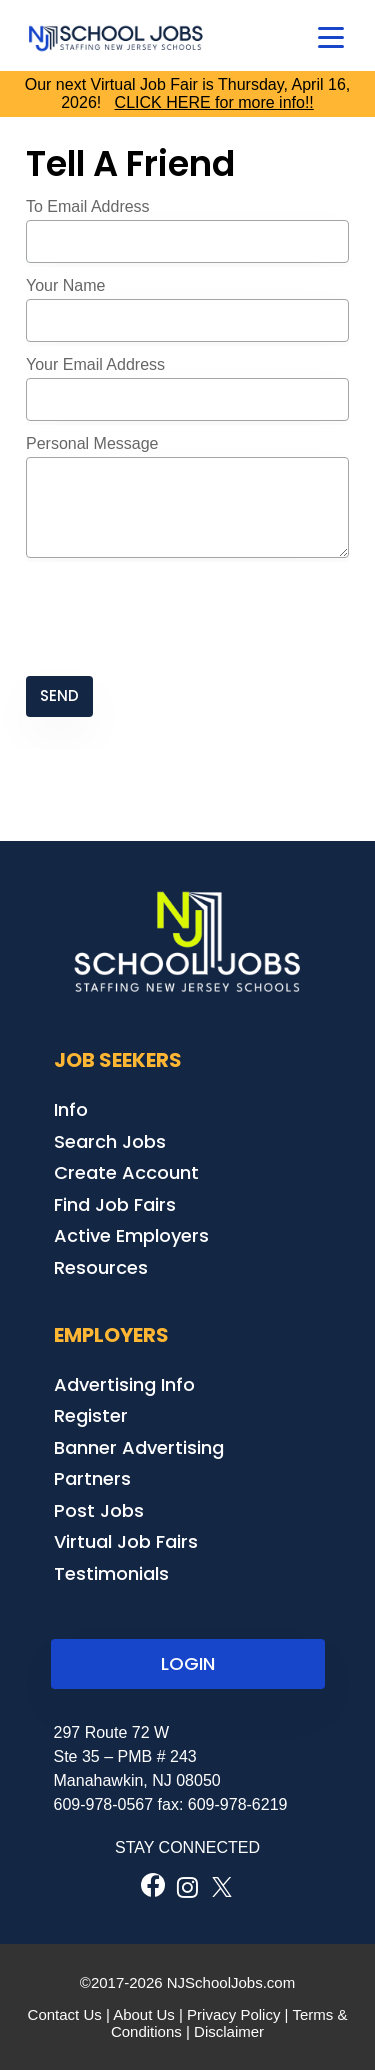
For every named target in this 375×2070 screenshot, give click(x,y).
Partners (92, 1478)
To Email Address (88, 206)
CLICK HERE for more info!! (214, 102)
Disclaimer (229, 2031)
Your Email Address (95, 364)
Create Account (126, 1172)
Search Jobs (110, 1141)
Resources (101, 1267)
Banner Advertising (139, 1447)
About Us (144, 2014)
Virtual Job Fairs (126, 1541)
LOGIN (188, 1663)
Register (91, 1415)
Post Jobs (99, 1510)
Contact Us (65, 2014)
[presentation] (178, 619)
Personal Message (92, 443)
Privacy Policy (233, 2014)
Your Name (65, 285)
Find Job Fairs (115, 1204)
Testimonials (111, 1573)
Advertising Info (124, 1384)
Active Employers (131, 1235)
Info (71, 1109)
